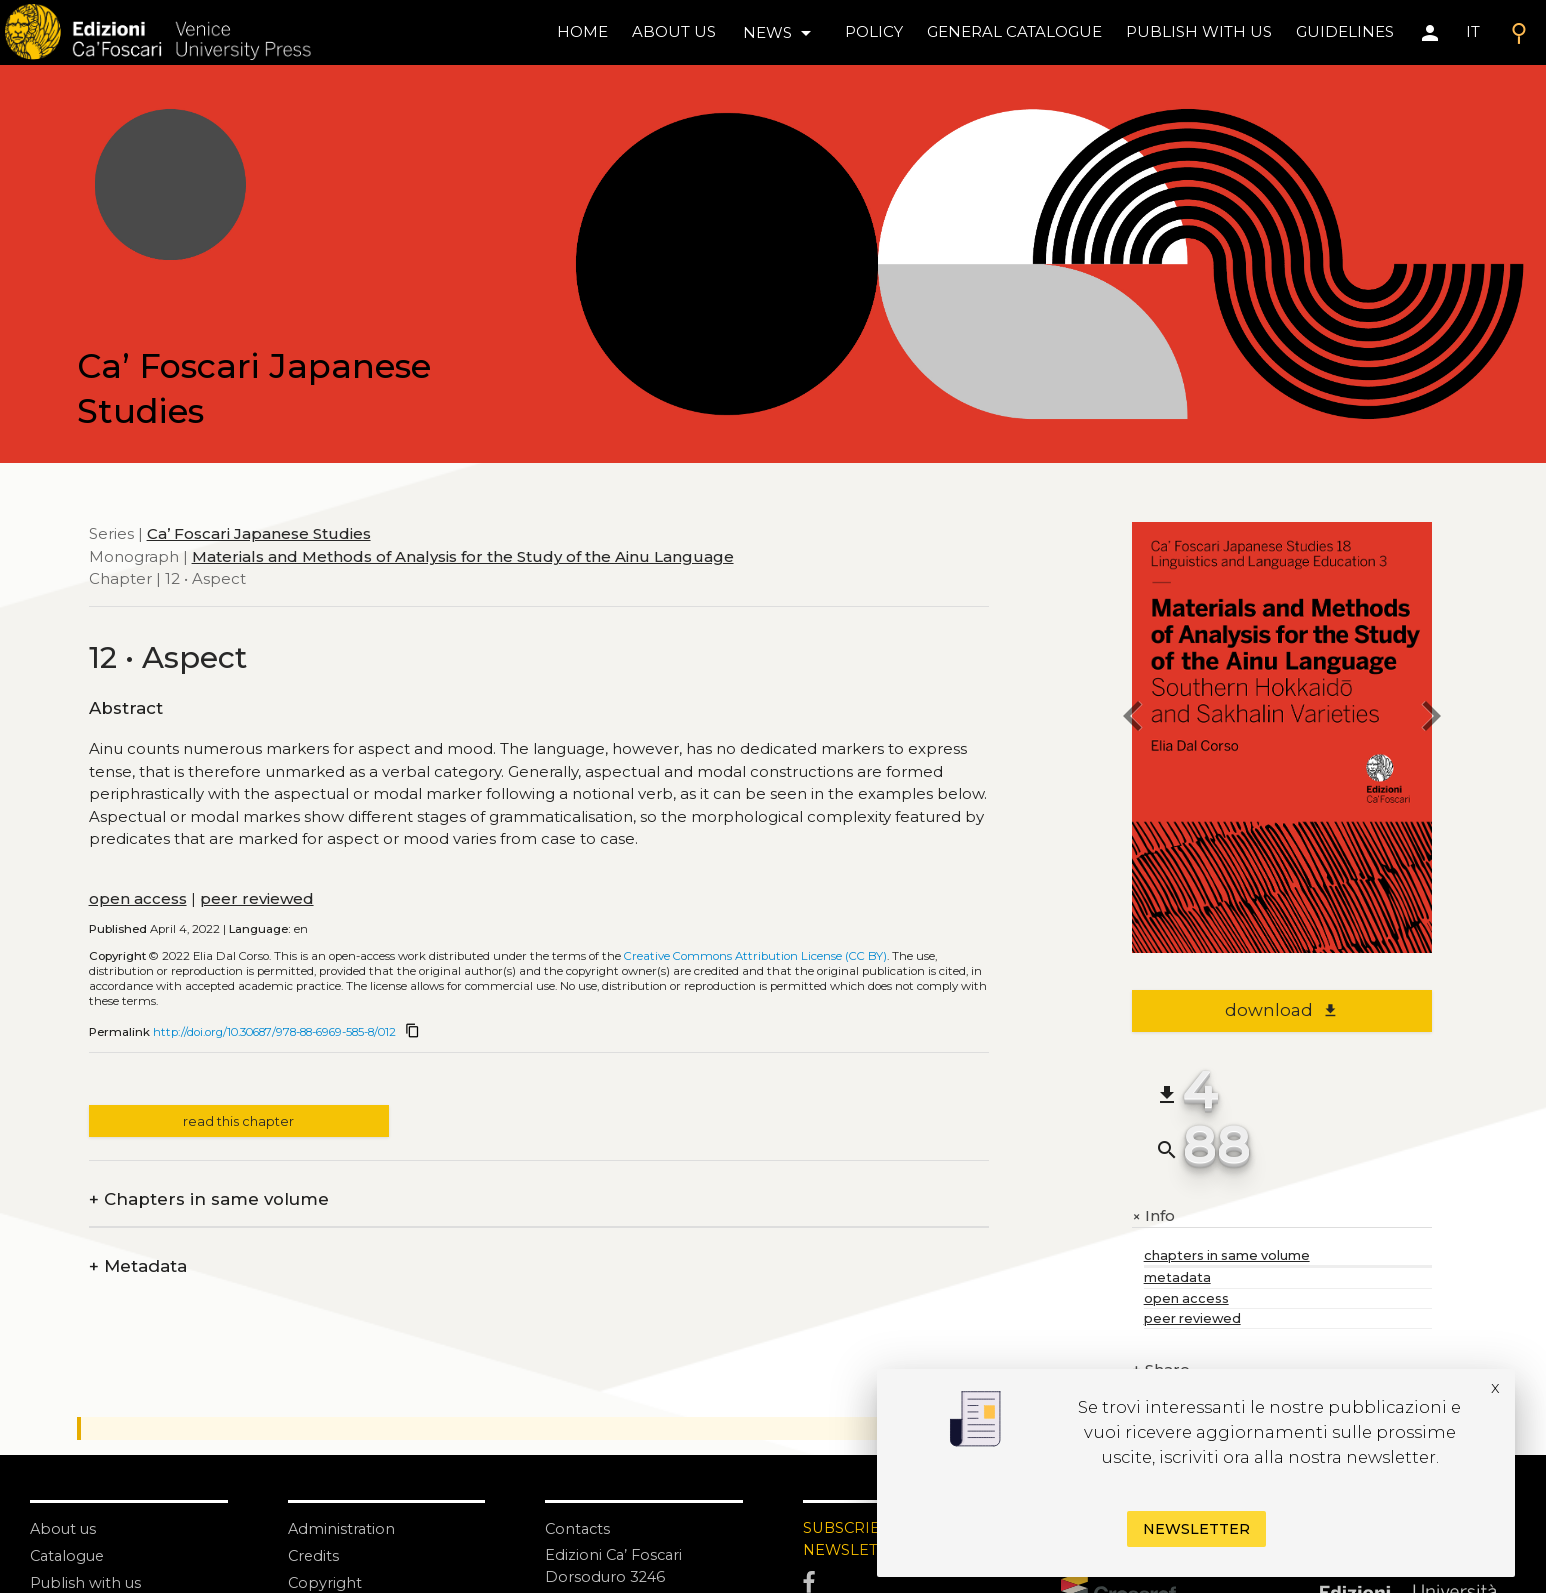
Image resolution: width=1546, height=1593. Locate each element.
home (582, 31)
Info (1153, 1216)
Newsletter (1196, 1529)
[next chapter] (1432, 718)
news (780, 33)
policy (874, 31)
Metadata (138, 1266)
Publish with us (1199, 31)
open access (138, 898)
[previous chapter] (1132, 718)
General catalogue (1014, 31)
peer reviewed (257, 898)
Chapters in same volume (209, 1199)
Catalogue (69, 1555)
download (1281, 1010)
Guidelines (1345, 31)
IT (1473, 31)
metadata (1177, 1277)
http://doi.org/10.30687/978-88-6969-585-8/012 (274, 1032)
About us (674, 31)
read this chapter (238, 1121)
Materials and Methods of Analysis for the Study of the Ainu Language (463, 556)
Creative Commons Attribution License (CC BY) (755, 956)
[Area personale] (1430, 33)
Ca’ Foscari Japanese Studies (259, 533)
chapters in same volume (1227, 1255)
